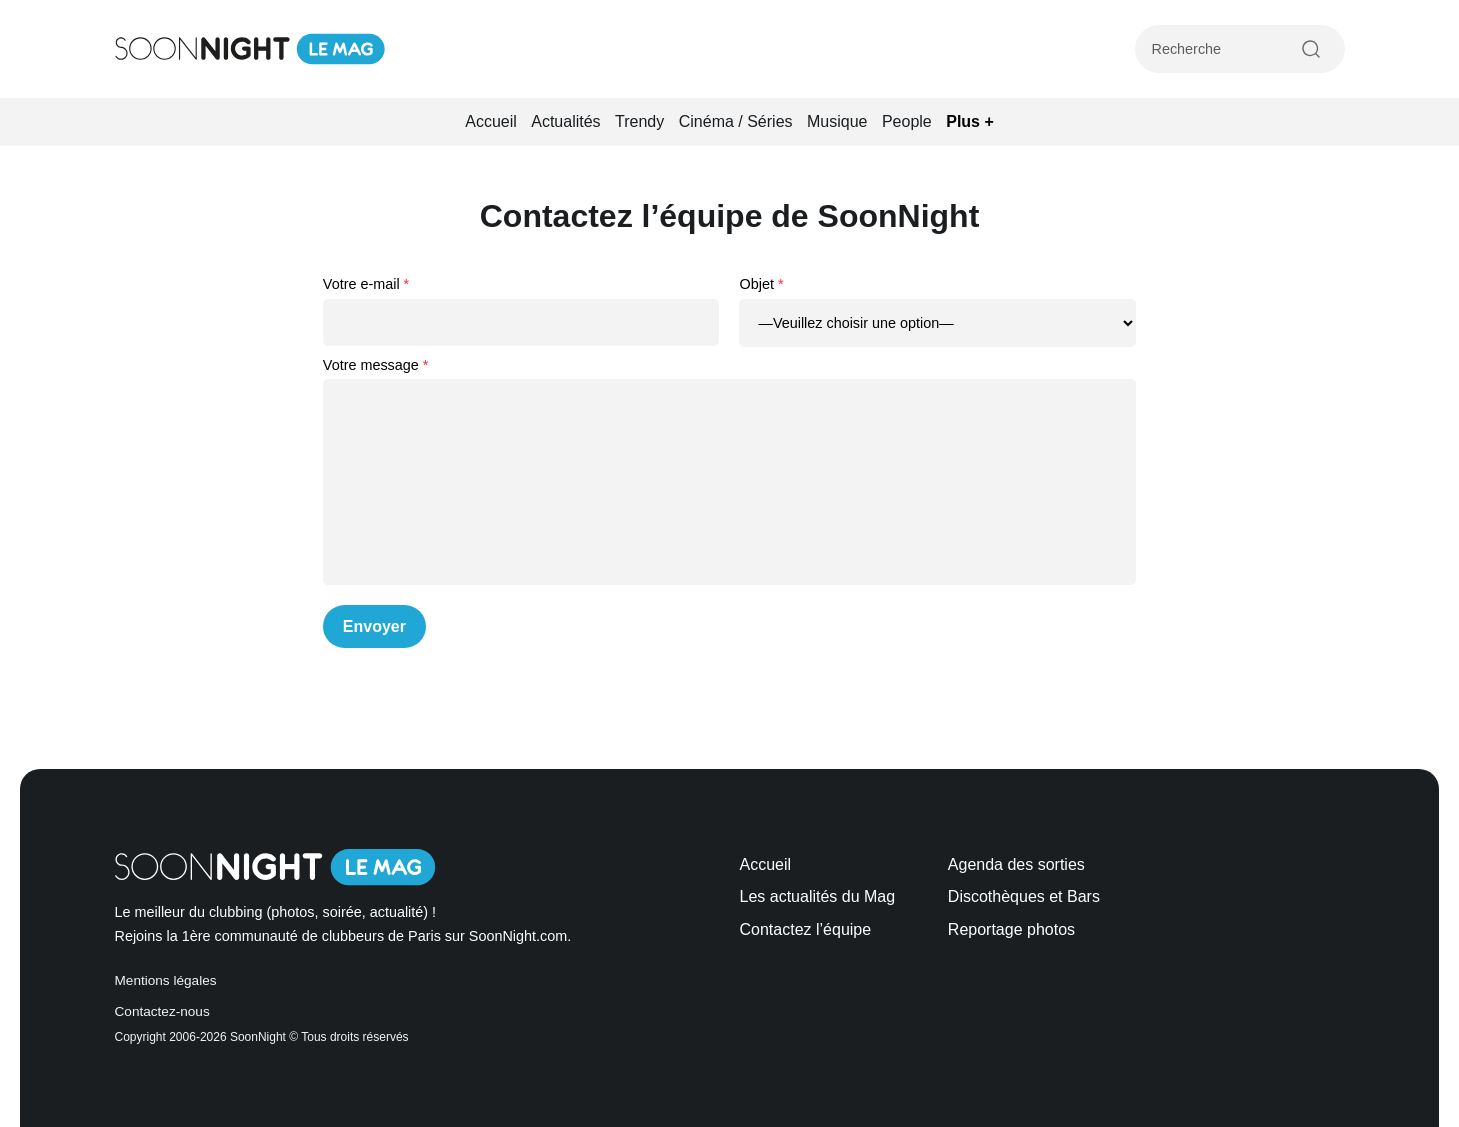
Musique (837, 121)
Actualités (565, 121)
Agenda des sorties (1016, 864)
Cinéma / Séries (736, 121)
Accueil (491, 121)
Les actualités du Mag (818, 896)
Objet (756, 284)
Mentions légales (166, 980)
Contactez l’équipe (806, 929)
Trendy (639, 121)
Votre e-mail (361, 284)
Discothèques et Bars (1024, 896)
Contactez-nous (162, 1011)
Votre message (371, 365)
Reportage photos (1011, 929)
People (907, 121)
